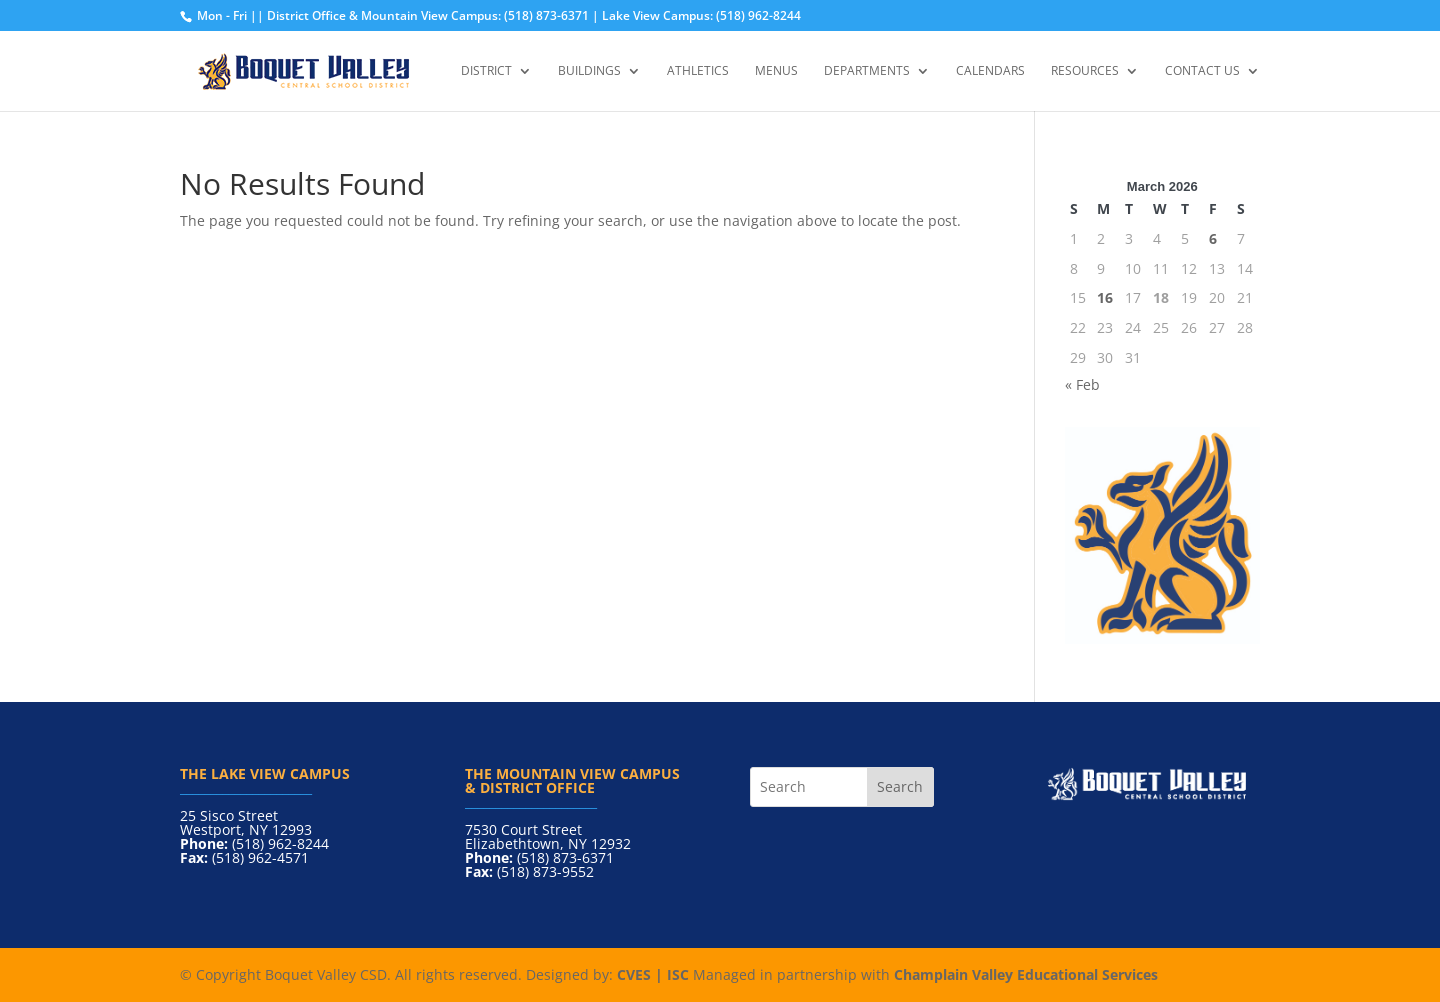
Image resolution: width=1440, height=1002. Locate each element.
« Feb (1082, 384)
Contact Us (1202, 71)
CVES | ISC (653, 974)
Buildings (589, 71)
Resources (1085, 71)
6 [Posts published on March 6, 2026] (1213, 238)
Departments (867, 71)
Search (900, 786)
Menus (776, 71)
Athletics (698, 71)
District (486, 71)
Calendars (990, 71)
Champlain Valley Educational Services (1026, 974)
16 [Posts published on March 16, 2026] (1105, 297)
